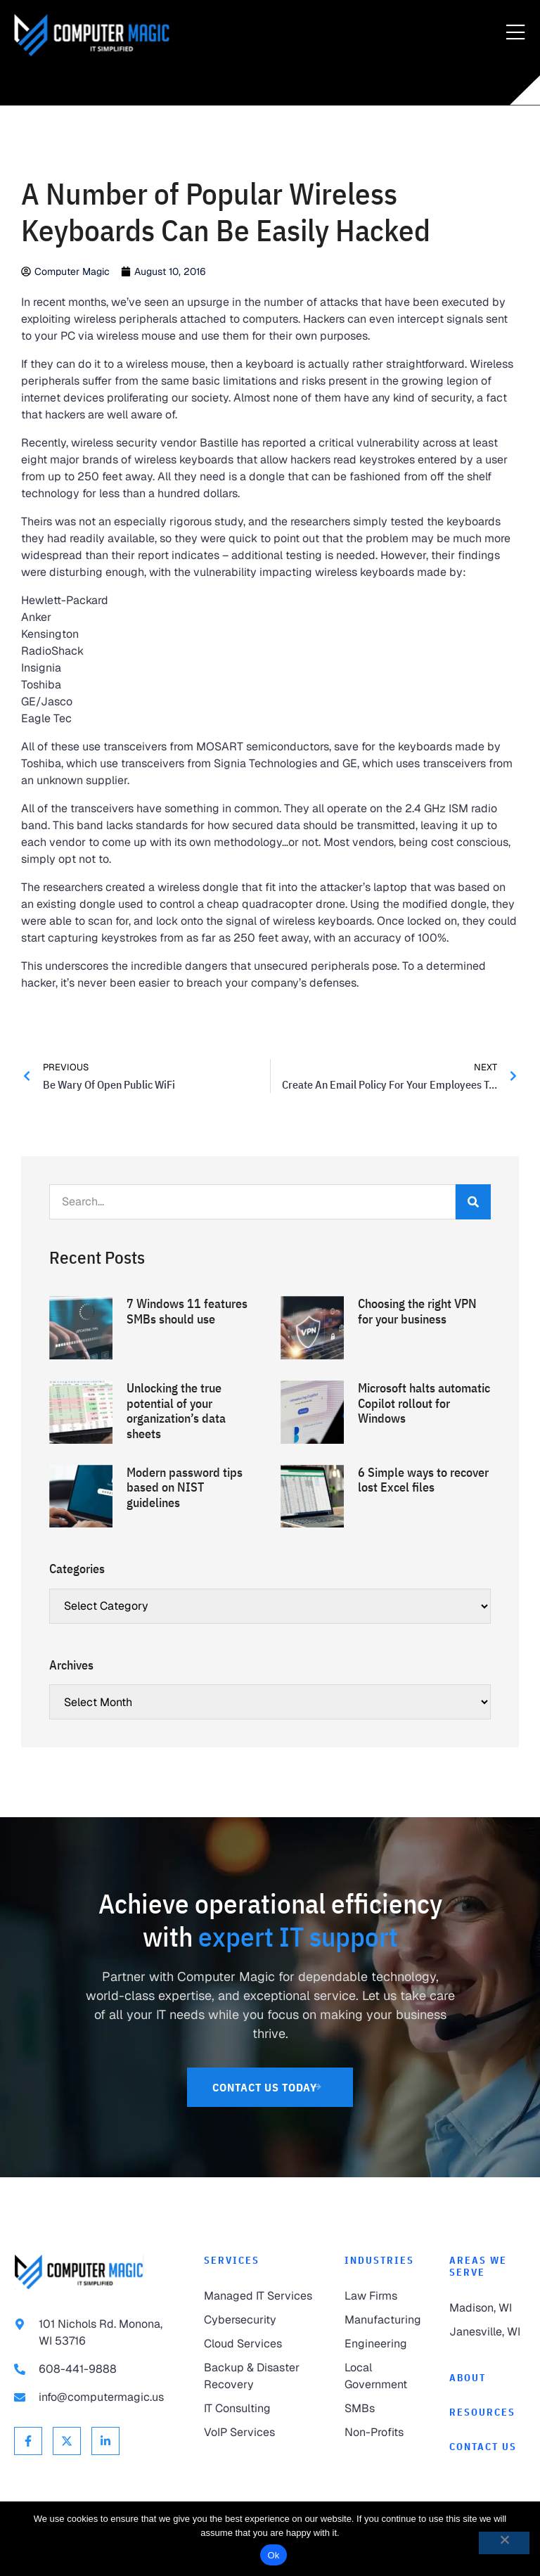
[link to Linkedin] (105, 2441)
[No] (504, 2543)
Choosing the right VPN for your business (417, 1311)
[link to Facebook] (28, 2441)
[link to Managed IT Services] (260, 2296)
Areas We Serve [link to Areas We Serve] (478, 2266)
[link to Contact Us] (270, 2087)
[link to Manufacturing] (383, 2320)
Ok (273, 2555)
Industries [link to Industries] (379, 2260)
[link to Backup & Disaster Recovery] (260, 2376)
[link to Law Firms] (383, 2296)
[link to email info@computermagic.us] (95, 2397)
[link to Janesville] (487, 2332)
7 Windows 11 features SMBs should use (187, 1311)
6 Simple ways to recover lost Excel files (423, 1480)
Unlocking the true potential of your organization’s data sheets (176, 1411)
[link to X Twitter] (67, 2441)
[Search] (473, 1201)
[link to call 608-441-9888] (95, 2369)
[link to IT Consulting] (260, 2408)
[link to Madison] (487, 2308)
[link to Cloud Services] (260, 2343)
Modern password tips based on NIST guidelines (185, 1487)
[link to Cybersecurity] (260, 2320)
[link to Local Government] (383, 2376)
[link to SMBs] (383, 2408)
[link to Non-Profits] (383, 2432)
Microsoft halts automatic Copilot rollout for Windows (424, 1403)
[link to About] (487, 2378)
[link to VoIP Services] (260, 2432)
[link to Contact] (487, 2447)
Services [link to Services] (231, 2260)
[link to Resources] (487, 2412)
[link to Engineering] (383, 2343)
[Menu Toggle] (515, 33)
